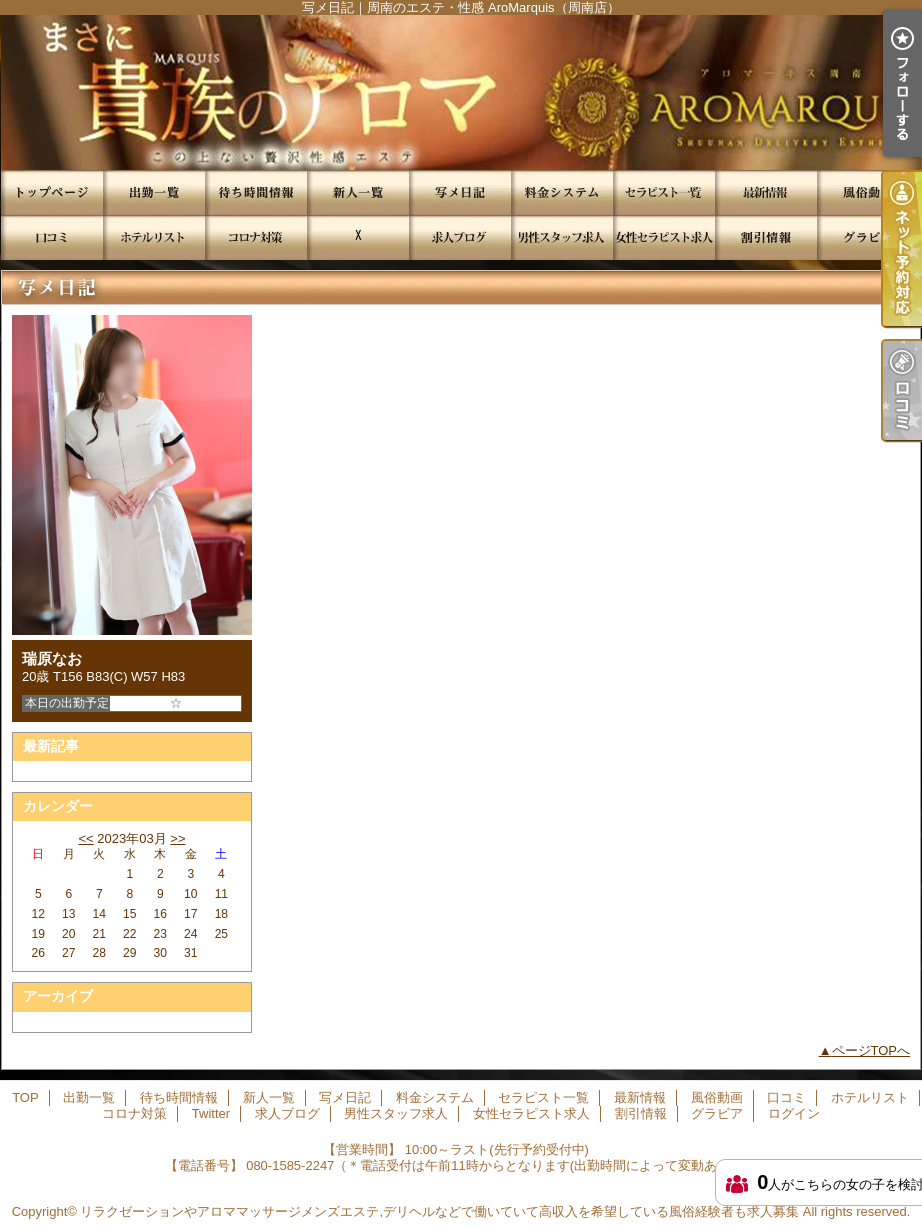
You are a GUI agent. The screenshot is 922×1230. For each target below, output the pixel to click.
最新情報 (766, 192)
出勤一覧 (154, 192)
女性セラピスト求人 (664, 237)
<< (85, 838)
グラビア (868, 237)
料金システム (562, 192)
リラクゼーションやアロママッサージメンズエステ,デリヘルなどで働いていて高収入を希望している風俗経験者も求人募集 (439, 1211)
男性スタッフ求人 (562, 237)
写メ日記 (460, 192)
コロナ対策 (256, 237)
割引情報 (766, 237)
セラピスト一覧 (664, 192)
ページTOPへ (871, 1050)
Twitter (358, 237)
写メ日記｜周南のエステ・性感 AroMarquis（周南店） (461, 92)
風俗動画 (868, 192)
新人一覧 (358, 192)
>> (177, 838)
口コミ (52, 237)
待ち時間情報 (256, 192)
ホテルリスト (154, 237)
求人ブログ (460, 237)
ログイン (794, 1113)
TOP (52, 192)
